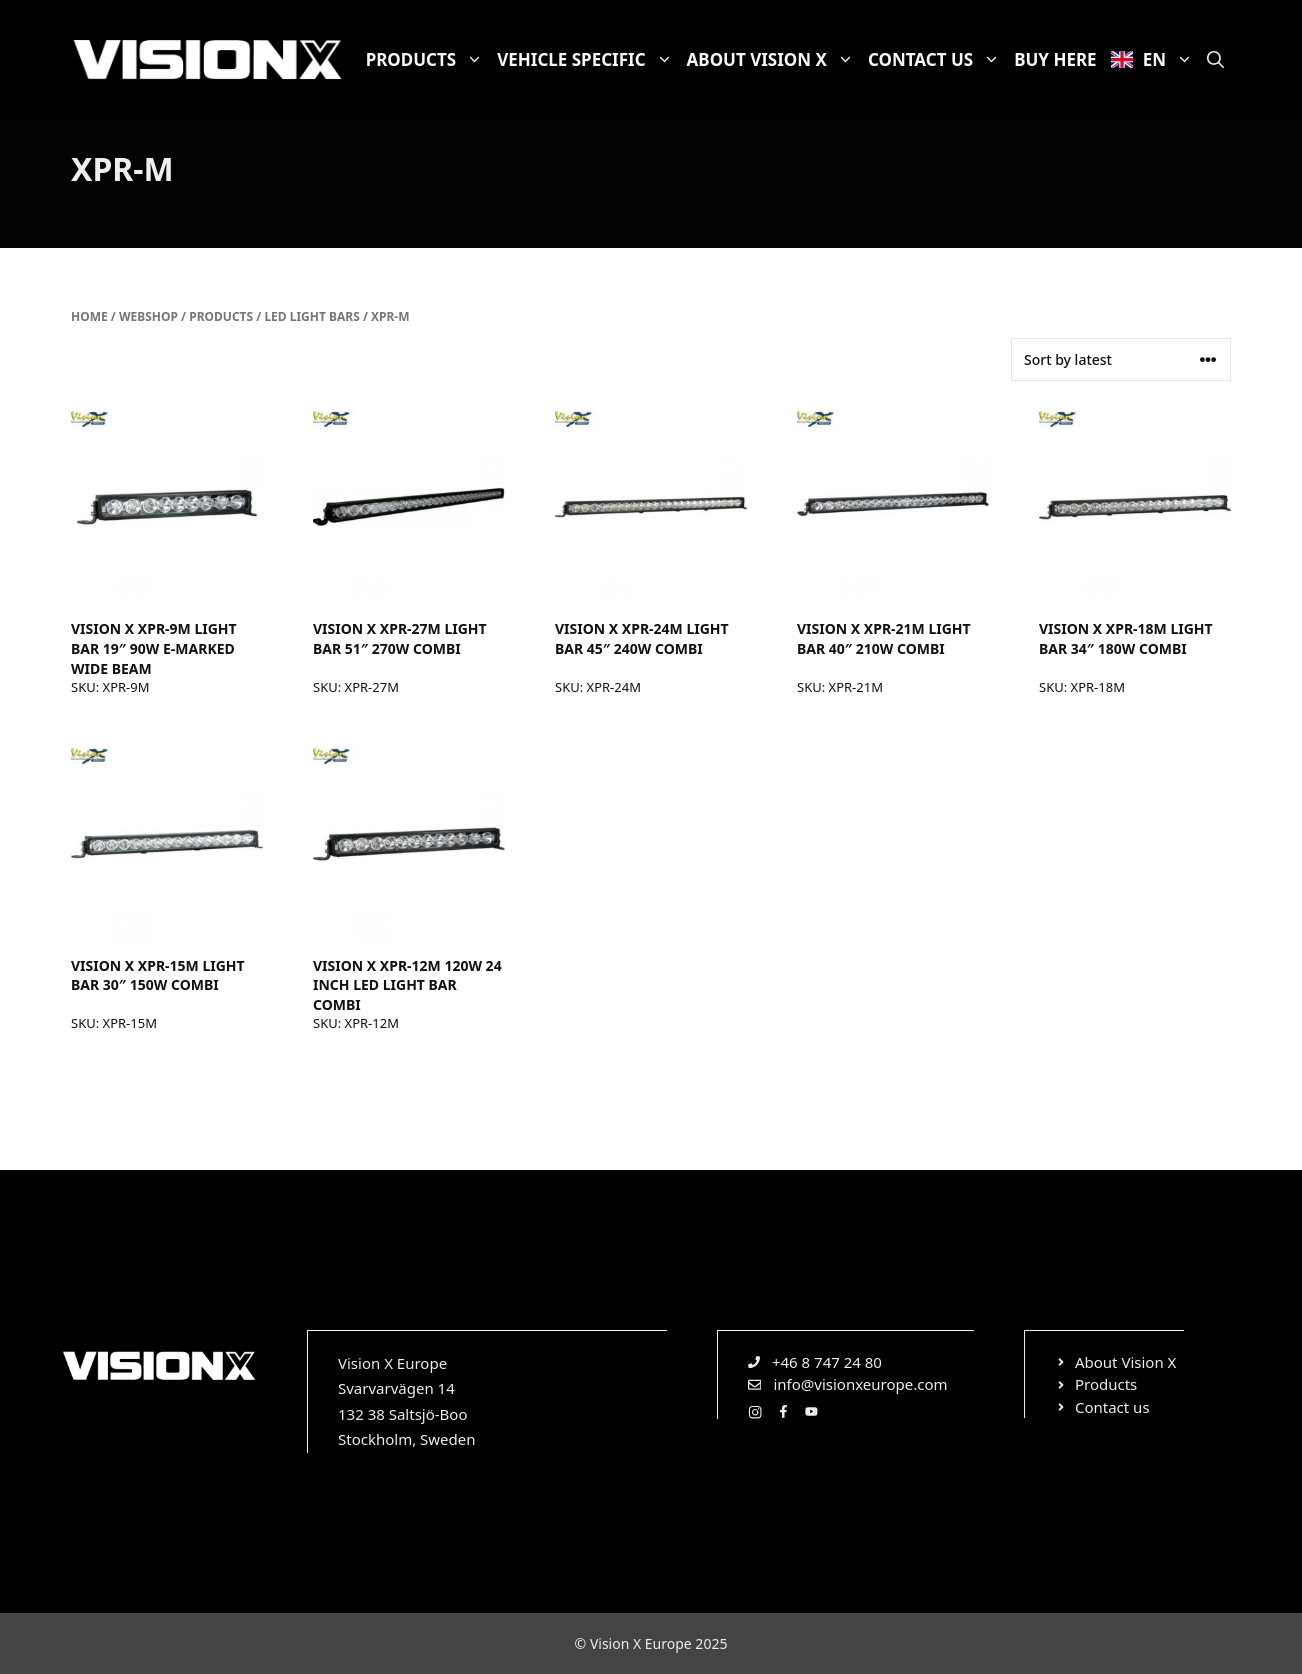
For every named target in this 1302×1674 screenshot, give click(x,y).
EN (1155, 60)
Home (89, 316)
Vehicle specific (588, 60)
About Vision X (774, 60)
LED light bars (311, 316)
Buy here (1055, 59)
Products (428, 60)
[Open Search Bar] (1215, 60)
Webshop (148, 316)
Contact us (937, 60)
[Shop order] (1121, 359)
